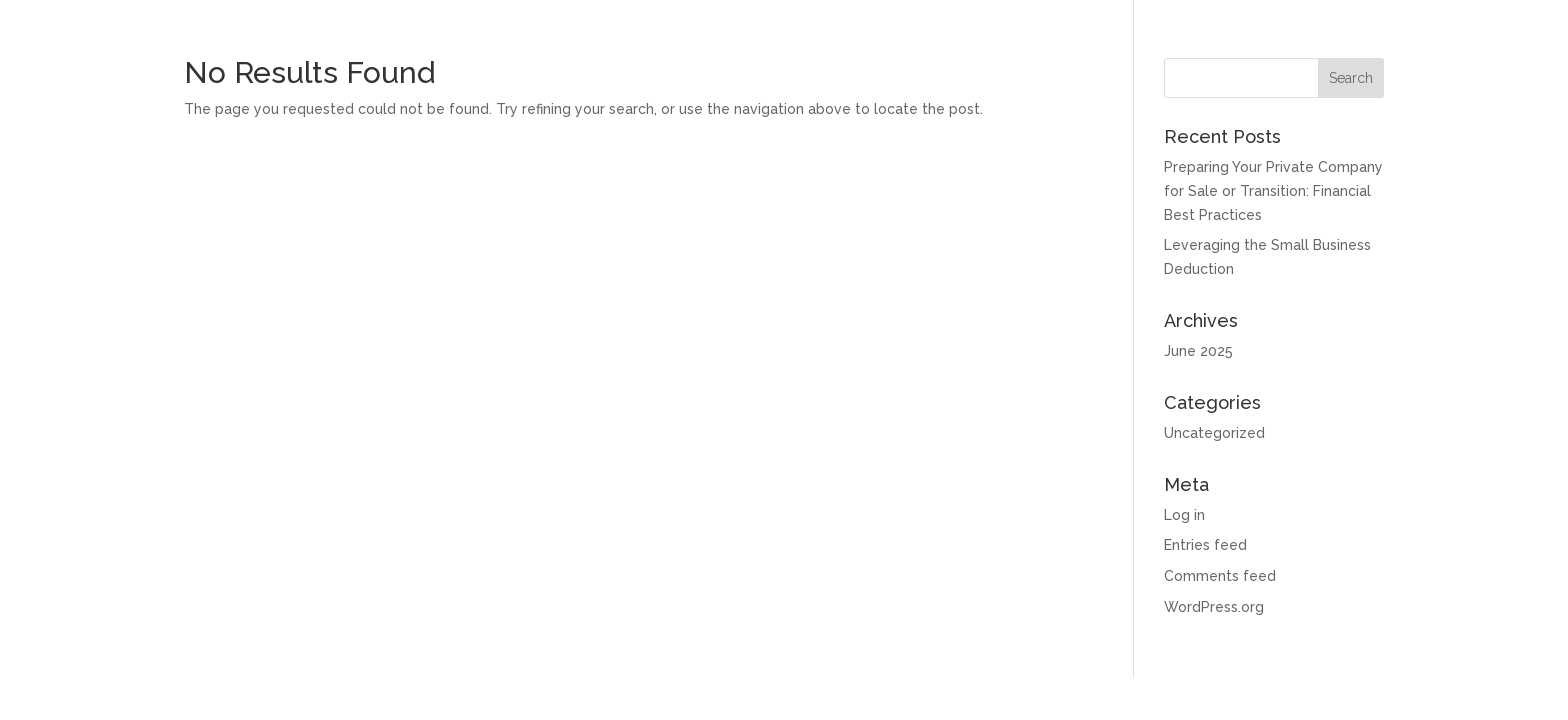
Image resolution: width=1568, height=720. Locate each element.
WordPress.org (1214, 607)
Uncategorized (1214, 433)
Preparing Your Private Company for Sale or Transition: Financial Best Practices (1273, 191)
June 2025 (1198, 351)
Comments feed (1220, 576)
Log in (1184, 515)
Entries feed (1205, 545)
